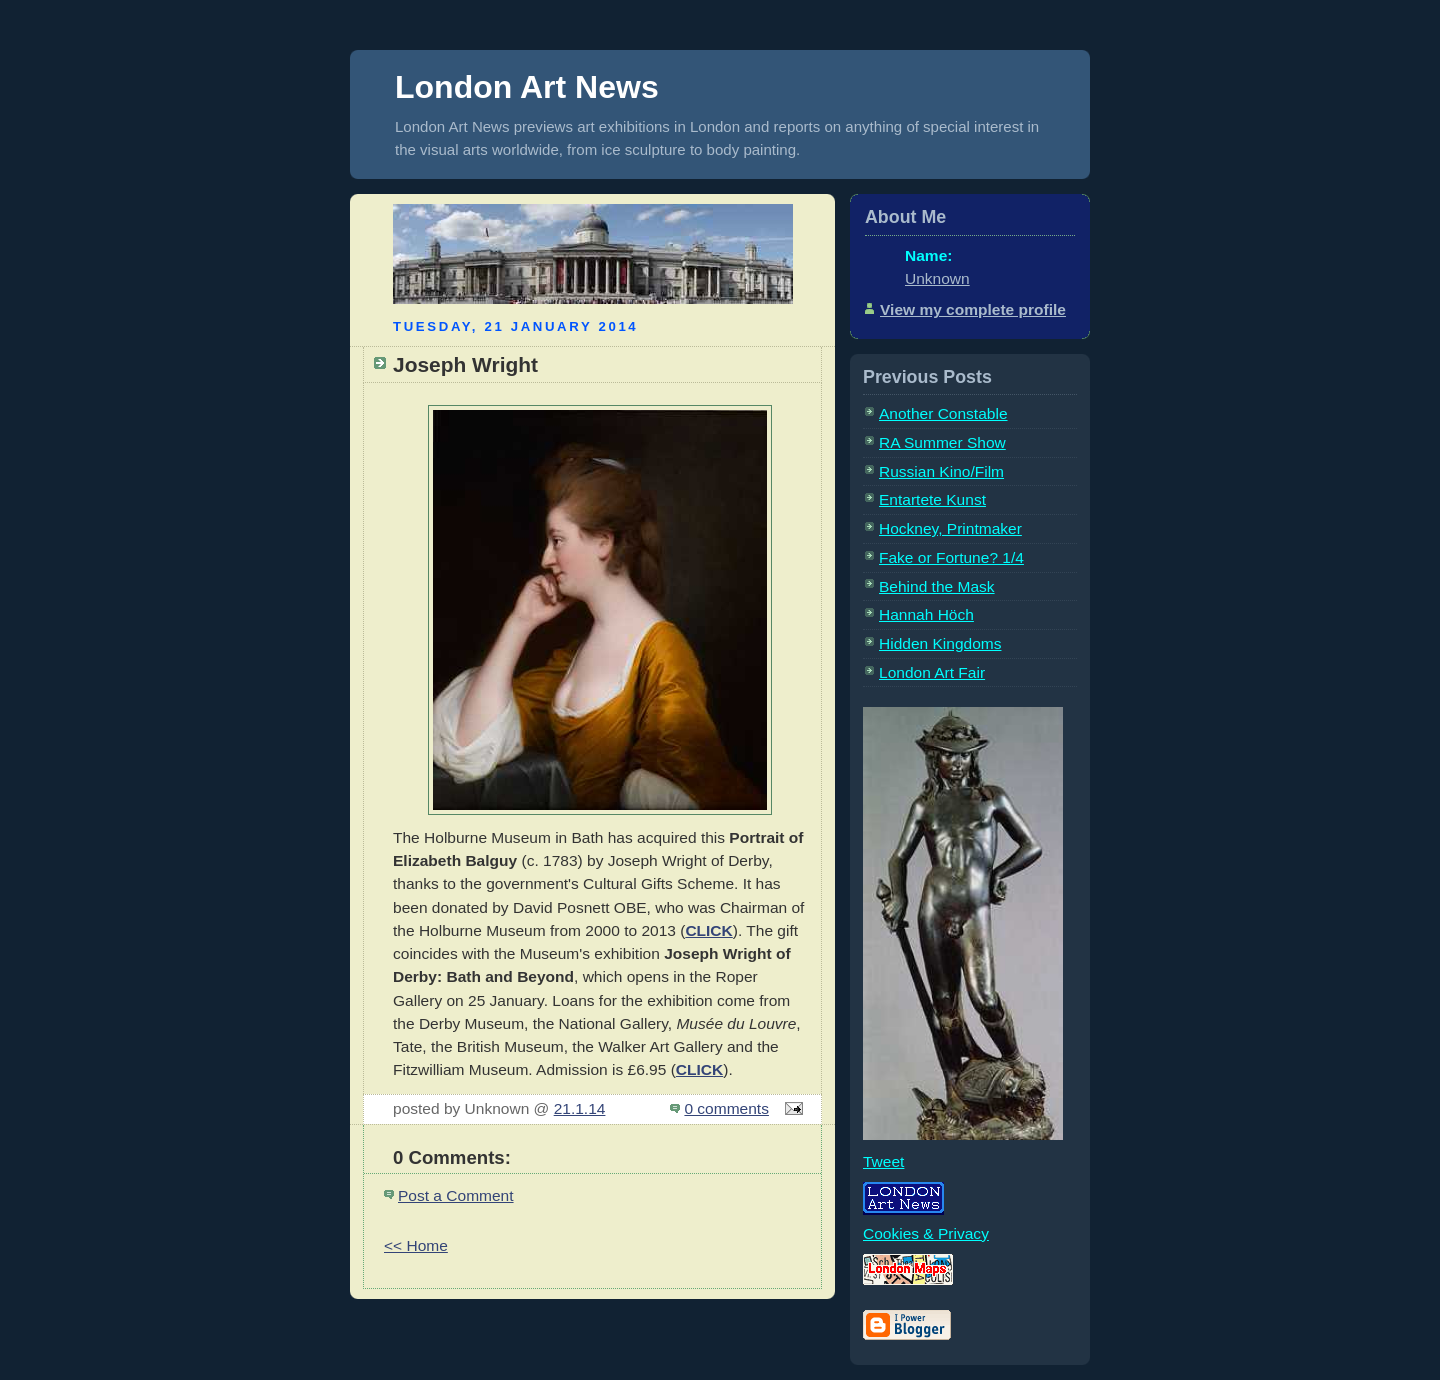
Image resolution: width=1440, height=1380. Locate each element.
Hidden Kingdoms (940, 643)
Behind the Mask (937, 586)
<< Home (416, 1245)
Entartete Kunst (932, 499)
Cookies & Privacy (926, 1233)
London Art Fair (932, 672)
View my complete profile (973, 309)
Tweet (883, 1161)
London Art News (527, 87)
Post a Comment (456, 1195)
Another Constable (943, 413)
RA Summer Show (942, 442)
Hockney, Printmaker (950, 528)
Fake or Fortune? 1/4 (951, 557)
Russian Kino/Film (941, 471)
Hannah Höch (926, 614)
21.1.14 (580, 1108)
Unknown (937, 278)
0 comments (726, 1108)
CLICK (708, 930)
